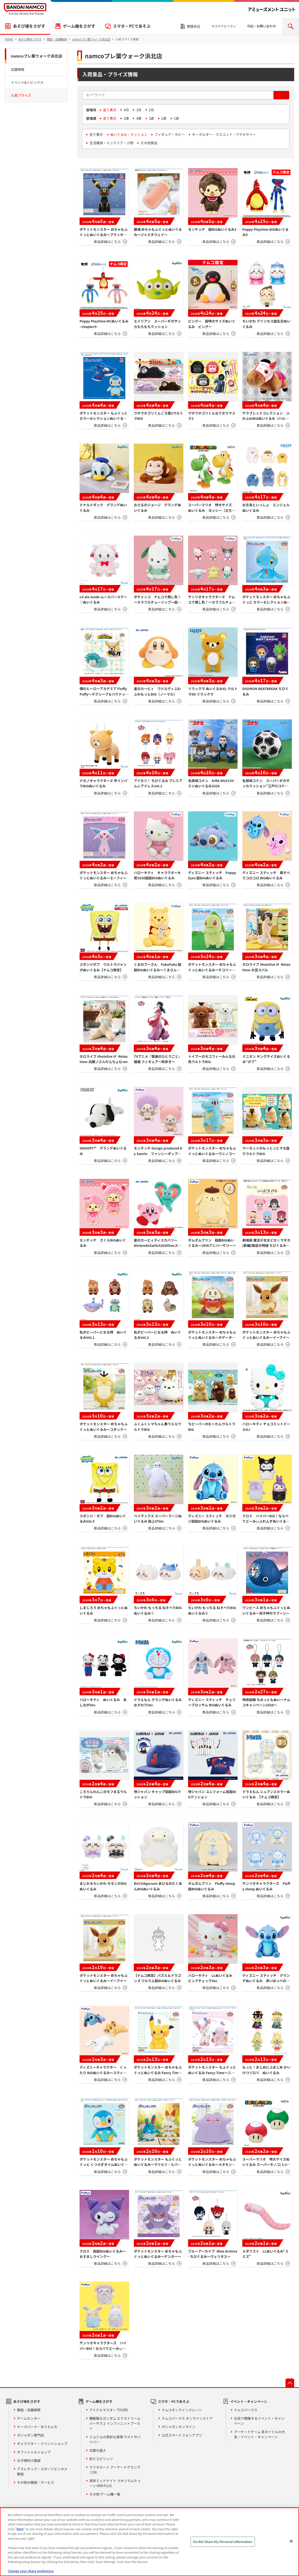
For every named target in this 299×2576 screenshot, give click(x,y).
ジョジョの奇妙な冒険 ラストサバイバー (114, 2439)
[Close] (291, 2541)
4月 (126, 109)
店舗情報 (17, 69)
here (20, 2529)
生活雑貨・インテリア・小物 (111, 142)
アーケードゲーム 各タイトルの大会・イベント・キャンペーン (259, 2434)
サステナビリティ (223, 26)
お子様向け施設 (29, 2460)
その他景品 (149, 142)
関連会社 (193, 26)
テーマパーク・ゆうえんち (37, 2426)
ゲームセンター (29, 2418)
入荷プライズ (21, 95)
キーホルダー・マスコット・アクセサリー (224, 134)
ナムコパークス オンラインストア (187, 2418)
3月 (139, 109)
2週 (163, 118)
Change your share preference (31, 2571)
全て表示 (109, 109)
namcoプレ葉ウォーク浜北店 (36, 56)
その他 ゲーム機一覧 (104, 2494)
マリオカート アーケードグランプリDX (114, 2470)
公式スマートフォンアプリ (182, 2435)
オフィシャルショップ (34, 2452)
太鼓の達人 (97, 2450)
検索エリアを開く (290, 26)
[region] (149, 2542)
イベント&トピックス (27, 82)
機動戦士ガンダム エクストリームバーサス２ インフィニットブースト (114, 2423)
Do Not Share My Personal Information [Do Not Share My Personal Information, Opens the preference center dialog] (222, 2541)
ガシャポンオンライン (178, 2426)
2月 (151, 109)
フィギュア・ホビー (170, 134)
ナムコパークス (245, 2409)
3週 (151, 118)
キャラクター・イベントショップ (42, 2443)
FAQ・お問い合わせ (261, 26)
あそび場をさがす (29, 26)
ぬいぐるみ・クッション (128, 134)
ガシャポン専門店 (30, 2435)
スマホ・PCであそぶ (131, 26)
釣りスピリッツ (101, 2458)
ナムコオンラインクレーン (182, 2409)
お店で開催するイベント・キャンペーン (259, 2421)
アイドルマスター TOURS (108, 2409)
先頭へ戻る (289, 2383)
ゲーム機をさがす (79, 26)
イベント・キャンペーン (248, 2401)
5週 (126, 118)
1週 (176, 118)
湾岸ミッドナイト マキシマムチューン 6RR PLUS (115, 2483)
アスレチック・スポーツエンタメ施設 (42, 2471)
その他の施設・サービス (35, 2482)
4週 (139, 118)
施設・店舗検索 (29, 2409)
